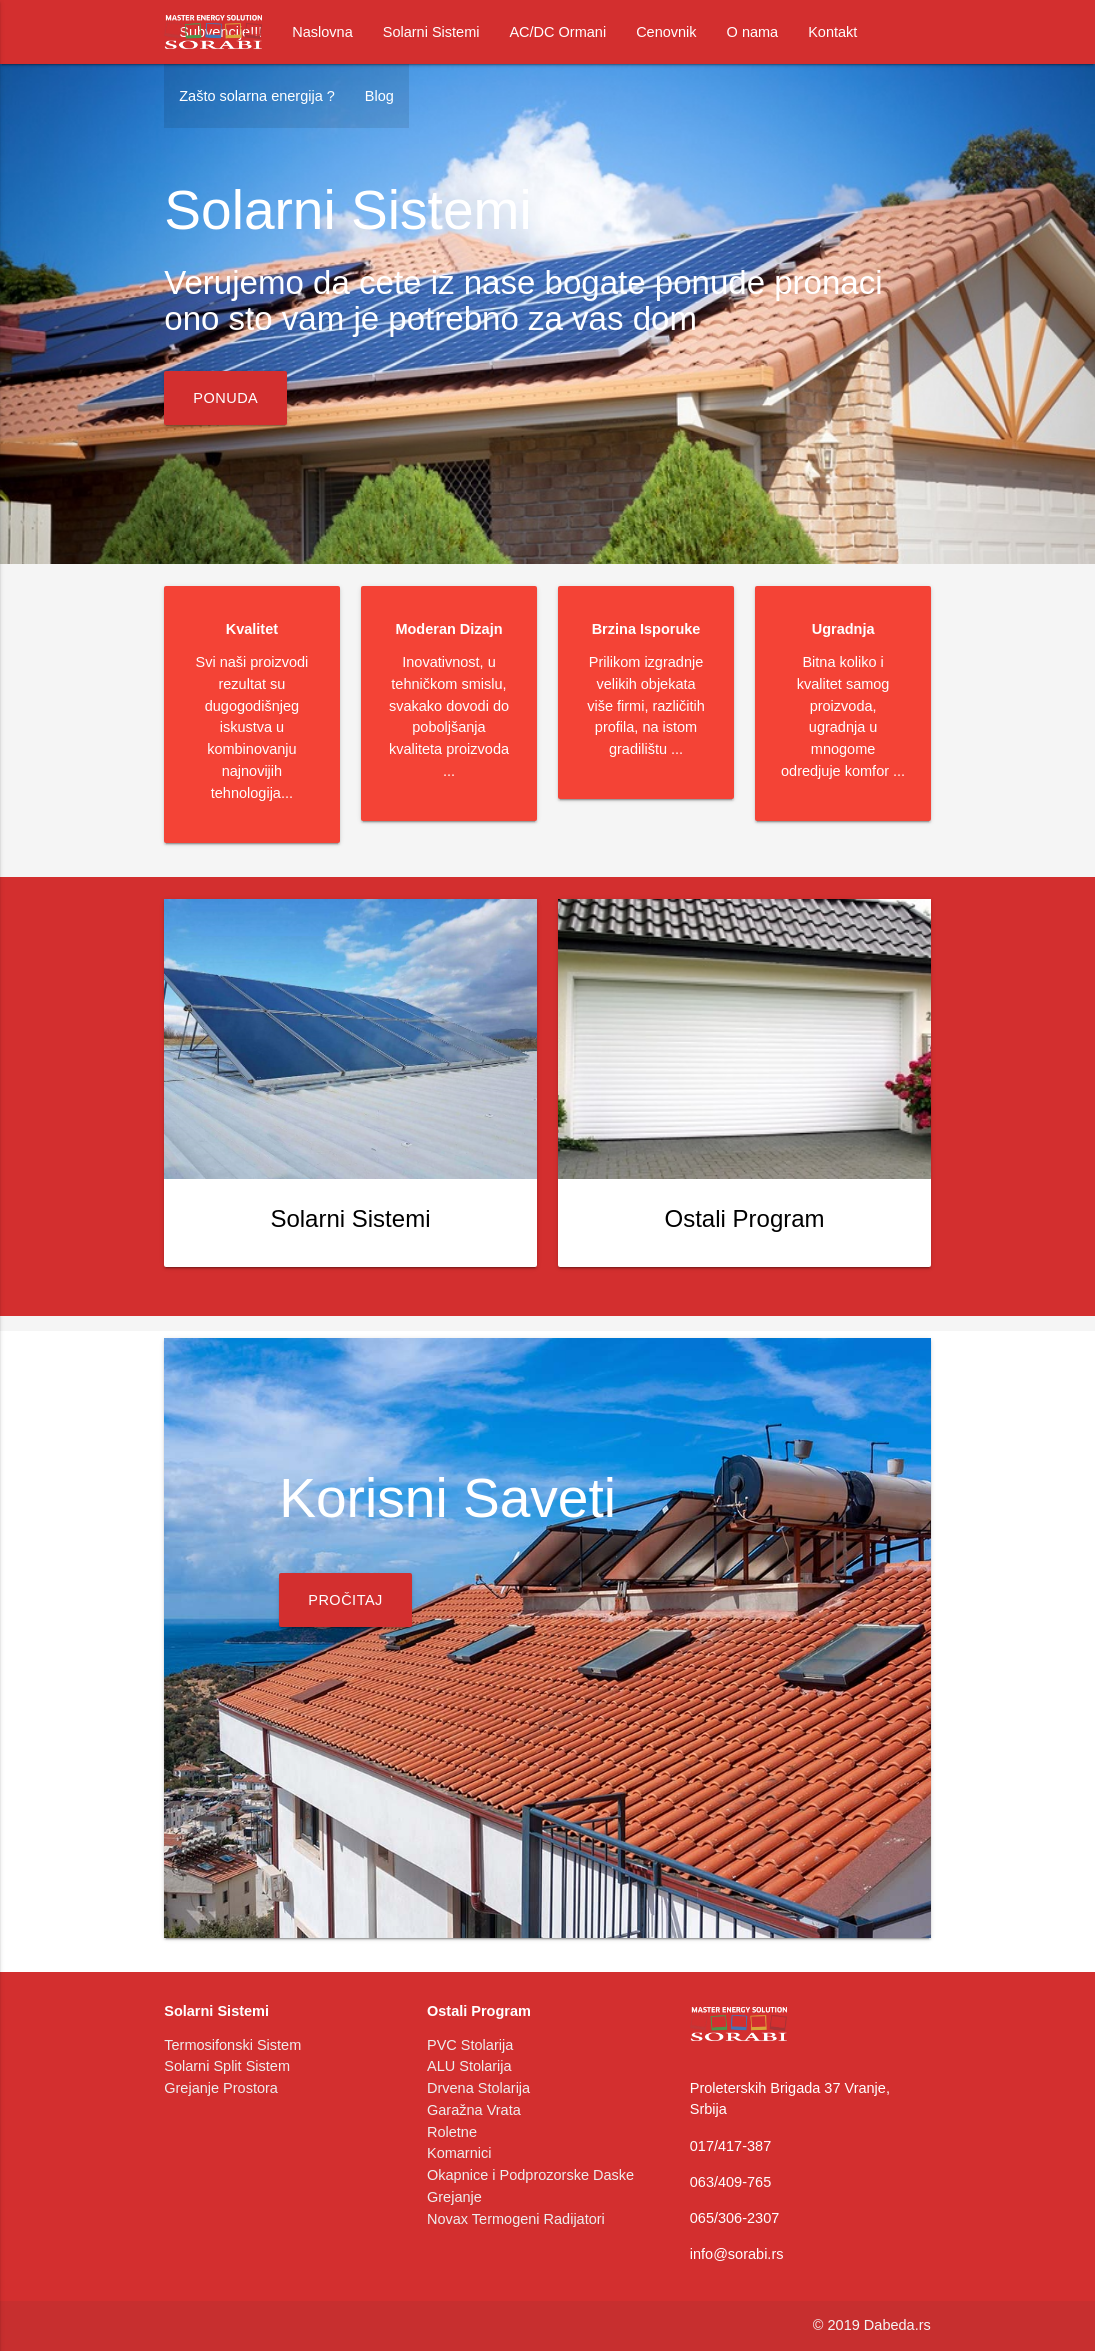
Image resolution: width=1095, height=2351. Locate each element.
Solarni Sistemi (431, 32)
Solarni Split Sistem (227, 2066)
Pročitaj (345, 1600)
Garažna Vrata (474, 2110)
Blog (379, 96)
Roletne (452, 2132)
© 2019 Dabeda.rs (872, 2325)
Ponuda (225, 398)
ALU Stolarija (469, 2066)
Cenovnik (666, 32)
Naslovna (322, 32)
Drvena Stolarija (478, 2088)
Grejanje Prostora (221, 2088)
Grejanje (454, 2197)
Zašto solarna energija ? (257, 96)
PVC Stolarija (470, 2045)
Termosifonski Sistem (232, 2045)
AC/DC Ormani (557, 32)
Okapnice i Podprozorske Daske (530, 2175)
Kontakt (832, 32)
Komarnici (459, 2153)
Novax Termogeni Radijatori (516, 2219)
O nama (753, 32)
